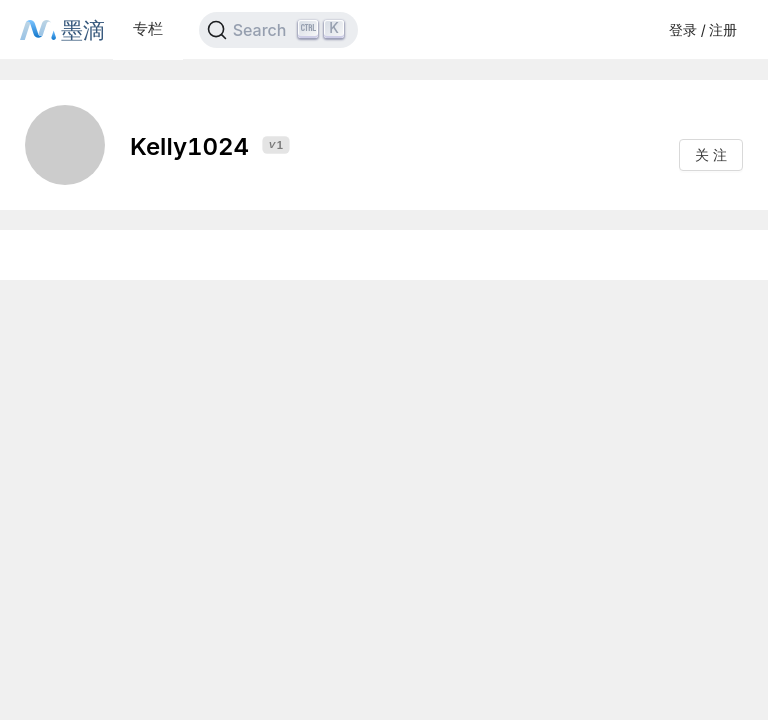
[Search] (278, 30)
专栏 (148, 28)
